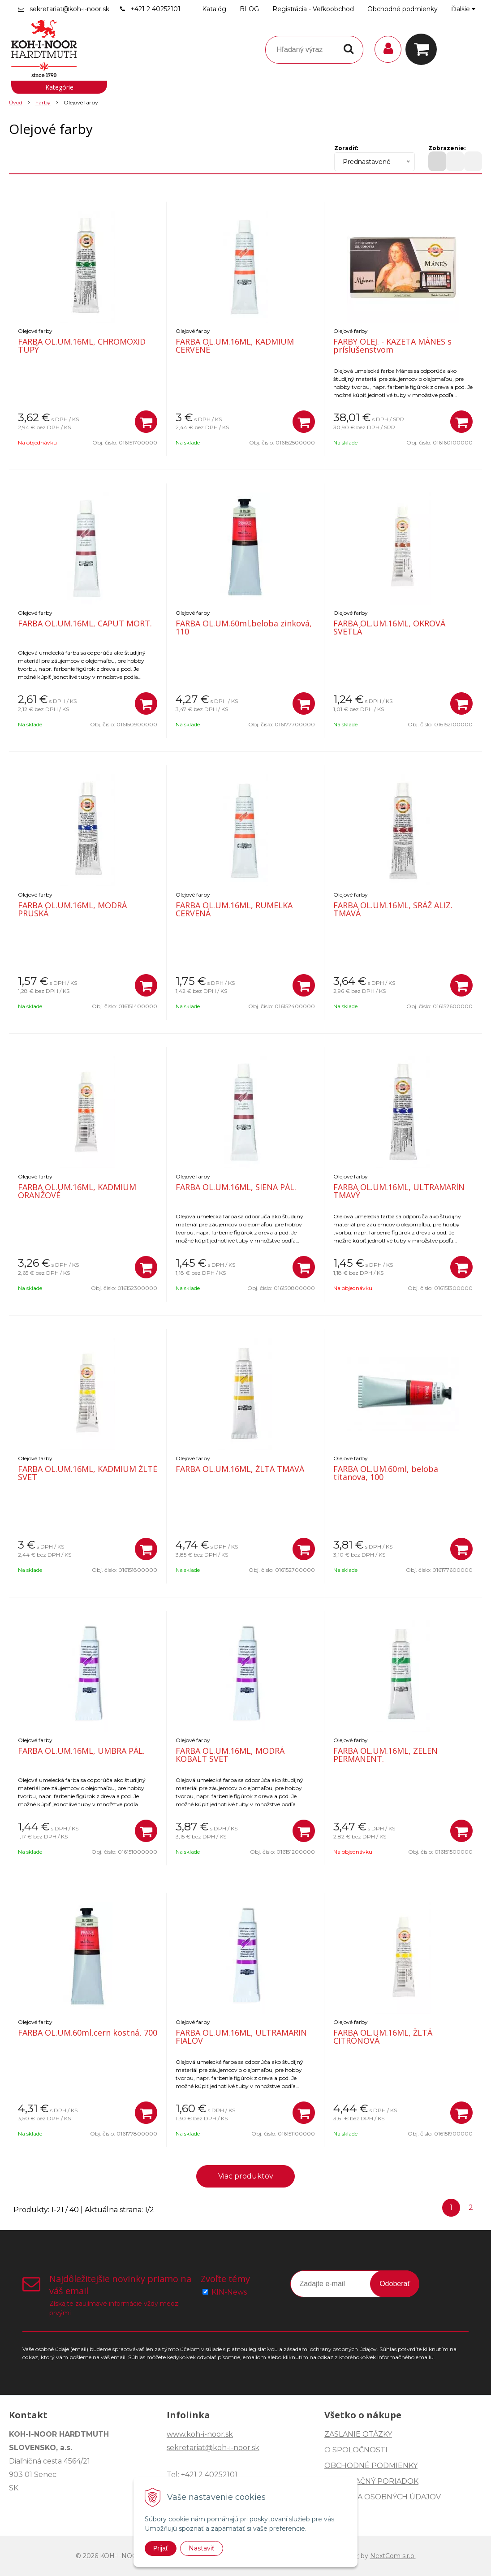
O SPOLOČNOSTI (356, 2450)
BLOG (249, 9)
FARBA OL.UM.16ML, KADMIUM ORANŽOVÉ (77, 1191)
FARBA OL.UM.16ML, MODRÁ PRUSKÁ (72, 909)
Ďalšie (463, 9)
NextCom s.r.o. (393, 2556)
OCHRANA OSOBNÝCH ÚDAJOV (382, 2497)
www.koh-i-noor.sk (200, 2434)
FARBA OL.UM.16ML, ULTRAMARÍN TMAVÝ (399, 1191)
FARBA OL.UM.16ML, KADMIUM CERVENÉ (235, 345)
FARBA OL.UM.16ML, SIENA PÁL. (236, 1187)
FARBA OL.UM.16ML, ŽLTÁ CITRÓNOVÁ (382, 2036)
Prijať (160, 2548)
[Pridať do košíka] (146, 421)
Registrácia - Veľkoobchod (313, 9)
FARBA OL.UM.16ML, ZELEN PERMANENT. (385, 1754)
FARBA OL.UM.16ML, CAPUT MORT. (85, 623)
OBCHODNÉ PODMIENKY (371, 2465)
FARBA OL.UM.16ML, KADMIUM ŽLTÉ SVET (87, 1472)
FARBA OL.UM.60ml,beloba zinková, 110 (244, 627)
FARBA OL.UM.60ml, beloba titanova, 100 (385, 1472)
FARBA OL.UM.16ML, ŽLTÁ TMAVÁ (240, 1468)
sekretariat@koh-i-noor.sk (69, 9)
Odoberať (394, 2283)
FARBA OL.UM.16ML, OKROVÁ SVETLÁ (389, 627)
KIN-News (229, 2292)
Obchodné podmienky (402, 9)
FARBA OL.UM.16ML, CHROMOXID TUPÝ (82, 345)
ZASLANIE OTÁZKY (358, 2434)
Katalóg (214, 9)
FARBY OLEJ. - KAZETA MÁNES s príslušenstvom (392, 345)
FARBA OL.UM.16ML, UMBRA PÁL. (81, 1750)
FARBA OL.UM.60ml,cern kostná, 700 (87, 2032)
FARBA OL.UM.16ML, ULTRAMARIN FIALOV (241, 2036)
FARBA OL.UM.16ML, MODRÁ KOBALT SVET (230, 1754)
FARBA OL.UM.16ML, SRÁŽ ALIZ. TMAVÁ (392, 909)
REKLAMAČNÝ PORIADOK (371, 2481)
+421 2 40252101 (155, 9)
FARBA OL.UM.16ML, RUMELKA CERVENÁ (234, 909)
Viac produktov (245, 2176)
